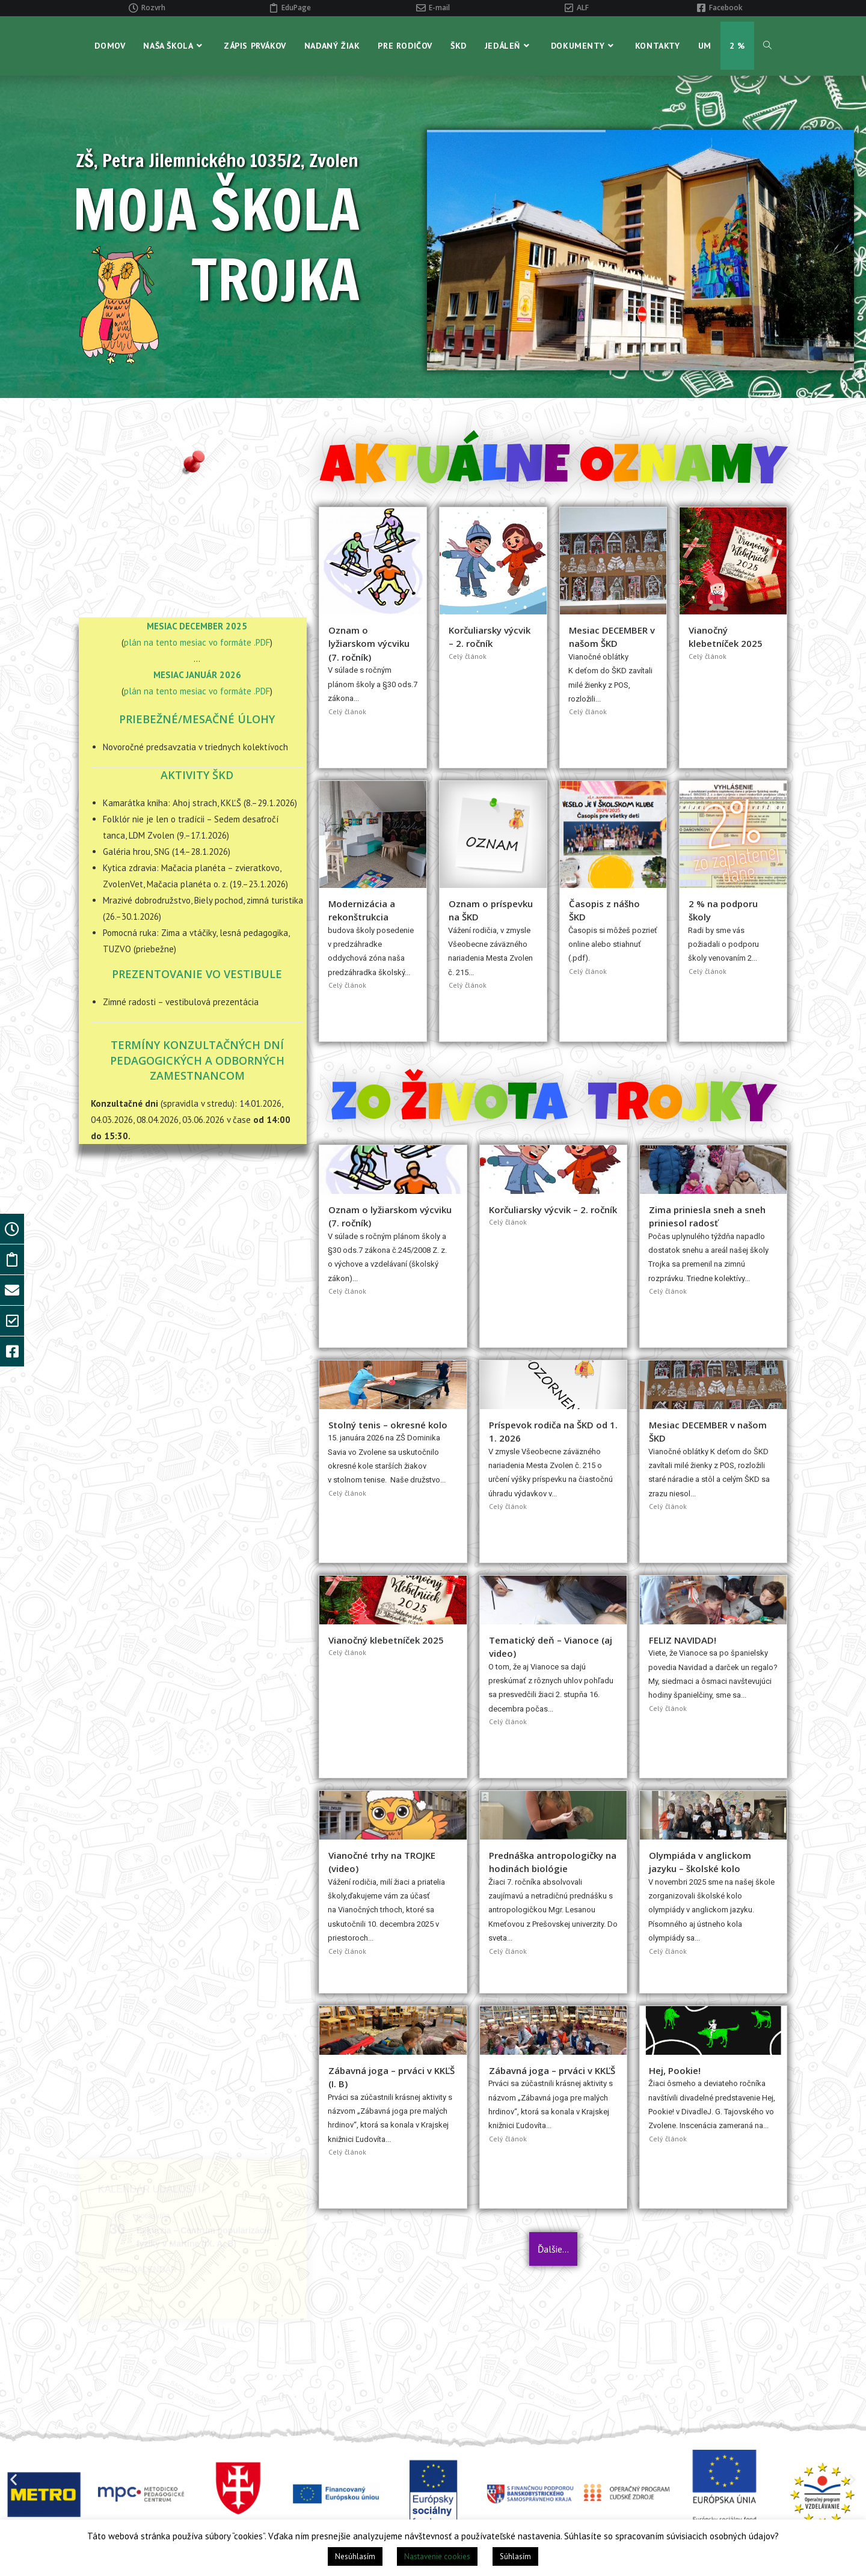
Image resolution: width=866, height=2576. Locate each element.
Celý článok (347, 711)
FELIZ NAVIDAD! (682, 1640)
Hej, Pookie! (675, 2070)
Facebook (726, 7)
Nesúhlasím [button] (355, 2556)
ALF (583, 7)
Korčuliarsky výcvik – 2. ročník (553, 1210)
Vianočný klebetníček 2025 (386, 1640)
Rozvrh (153, 7)
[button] (13, 2478)
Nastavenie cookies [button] (437, 2556)
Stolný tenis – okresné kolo (387, 1425)
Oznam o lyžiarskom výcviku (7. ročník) (369, 643)
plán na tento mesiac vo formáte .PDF (197, 642)
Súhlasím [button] (515, 2556)
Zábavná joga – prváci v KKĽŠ (552, 2070)
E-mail (439, 7)
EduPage (296, 7)
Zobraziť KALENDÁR (137, 1331)
